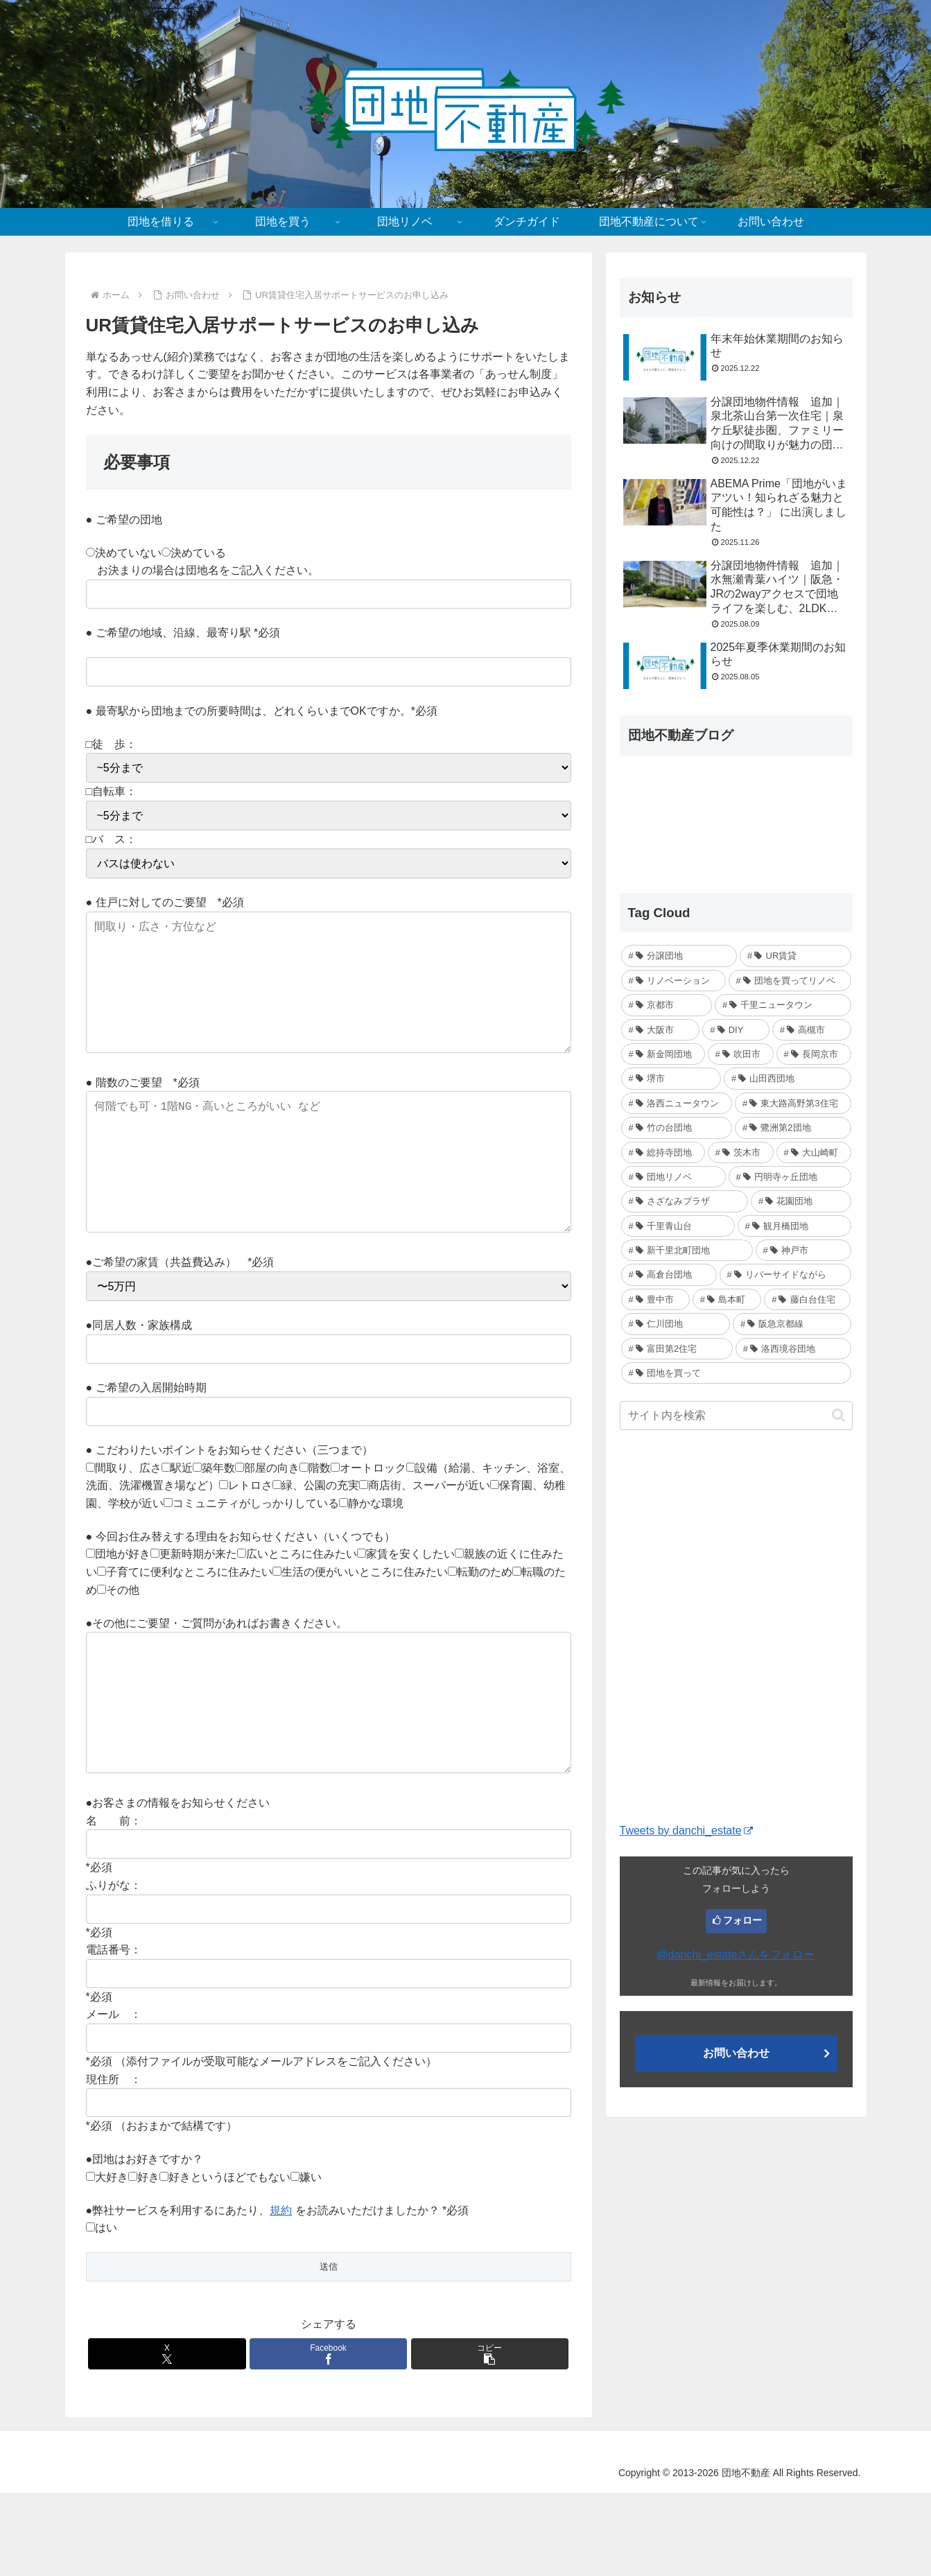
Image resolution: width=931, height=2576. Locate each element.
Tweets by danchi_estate (686, 1830)
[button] (490, 2437)
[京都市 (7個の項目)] (667, 1005)
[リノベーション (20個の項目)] (673, 980)
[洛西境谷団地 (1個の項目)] (793, 1348)
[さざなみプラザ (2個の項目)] (685, 1201)
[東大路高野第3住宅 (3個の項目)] (793, 1103)
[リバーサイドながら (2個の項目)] (785, 1274)
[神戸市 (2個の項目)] (803, 1250)
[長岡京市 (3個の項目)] (813, 1054)
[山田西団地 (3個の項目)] (787, 1078)
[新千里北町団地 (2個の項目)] (687, 1250)
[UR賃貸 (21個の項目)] (795, 955)
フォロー (742, 1920)
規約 (281, 2293)
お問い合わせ (736, 2053)
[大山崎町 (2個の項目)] (813, 1152)
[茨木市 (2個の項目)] (741, 1152)
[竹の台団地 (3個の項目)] (676, 1127)
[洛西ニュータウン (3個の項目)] (676, 1103)
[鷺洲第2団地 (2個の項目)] (793, 1127)
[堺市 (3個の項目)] (671, 1078)
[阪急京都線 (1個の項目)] (792, 1323)
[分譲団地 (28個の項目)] (679, 955)
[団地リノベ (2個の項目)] (673, 1176)
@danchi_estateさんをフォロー (736, 1954)
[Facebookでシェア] (329, 2437)
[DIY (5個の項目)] (735, 1030)
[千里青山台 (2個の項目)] (678, 1226)
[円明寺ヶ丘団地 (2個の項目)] (790, 1176)
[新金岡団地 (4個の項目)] (663, 1054)
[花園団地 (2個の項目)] (801, 1201)
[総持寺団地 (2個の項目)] (663, 1152)
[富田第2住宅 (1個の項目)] (677, 1348)
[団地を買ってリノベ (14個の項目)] (790, 980)
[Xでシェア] (167, 2437)
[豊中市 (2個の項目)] (655, 1299)
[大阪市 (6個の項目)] (660, 1030)
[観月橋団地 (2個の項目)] (794, 1226)
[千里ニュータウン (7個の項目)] (783, 1005)
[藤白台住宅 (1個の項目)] (807, 1299)
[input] (736, 1415)
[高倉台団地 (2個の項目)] (669, 1274)
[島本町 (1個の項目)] (727, 1299)
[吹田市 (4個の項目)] (741, 1054)
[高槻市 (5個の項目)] (811, 1030)
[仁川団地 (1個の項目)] (676, 1323)
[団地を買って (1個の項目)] (736, 1373)
